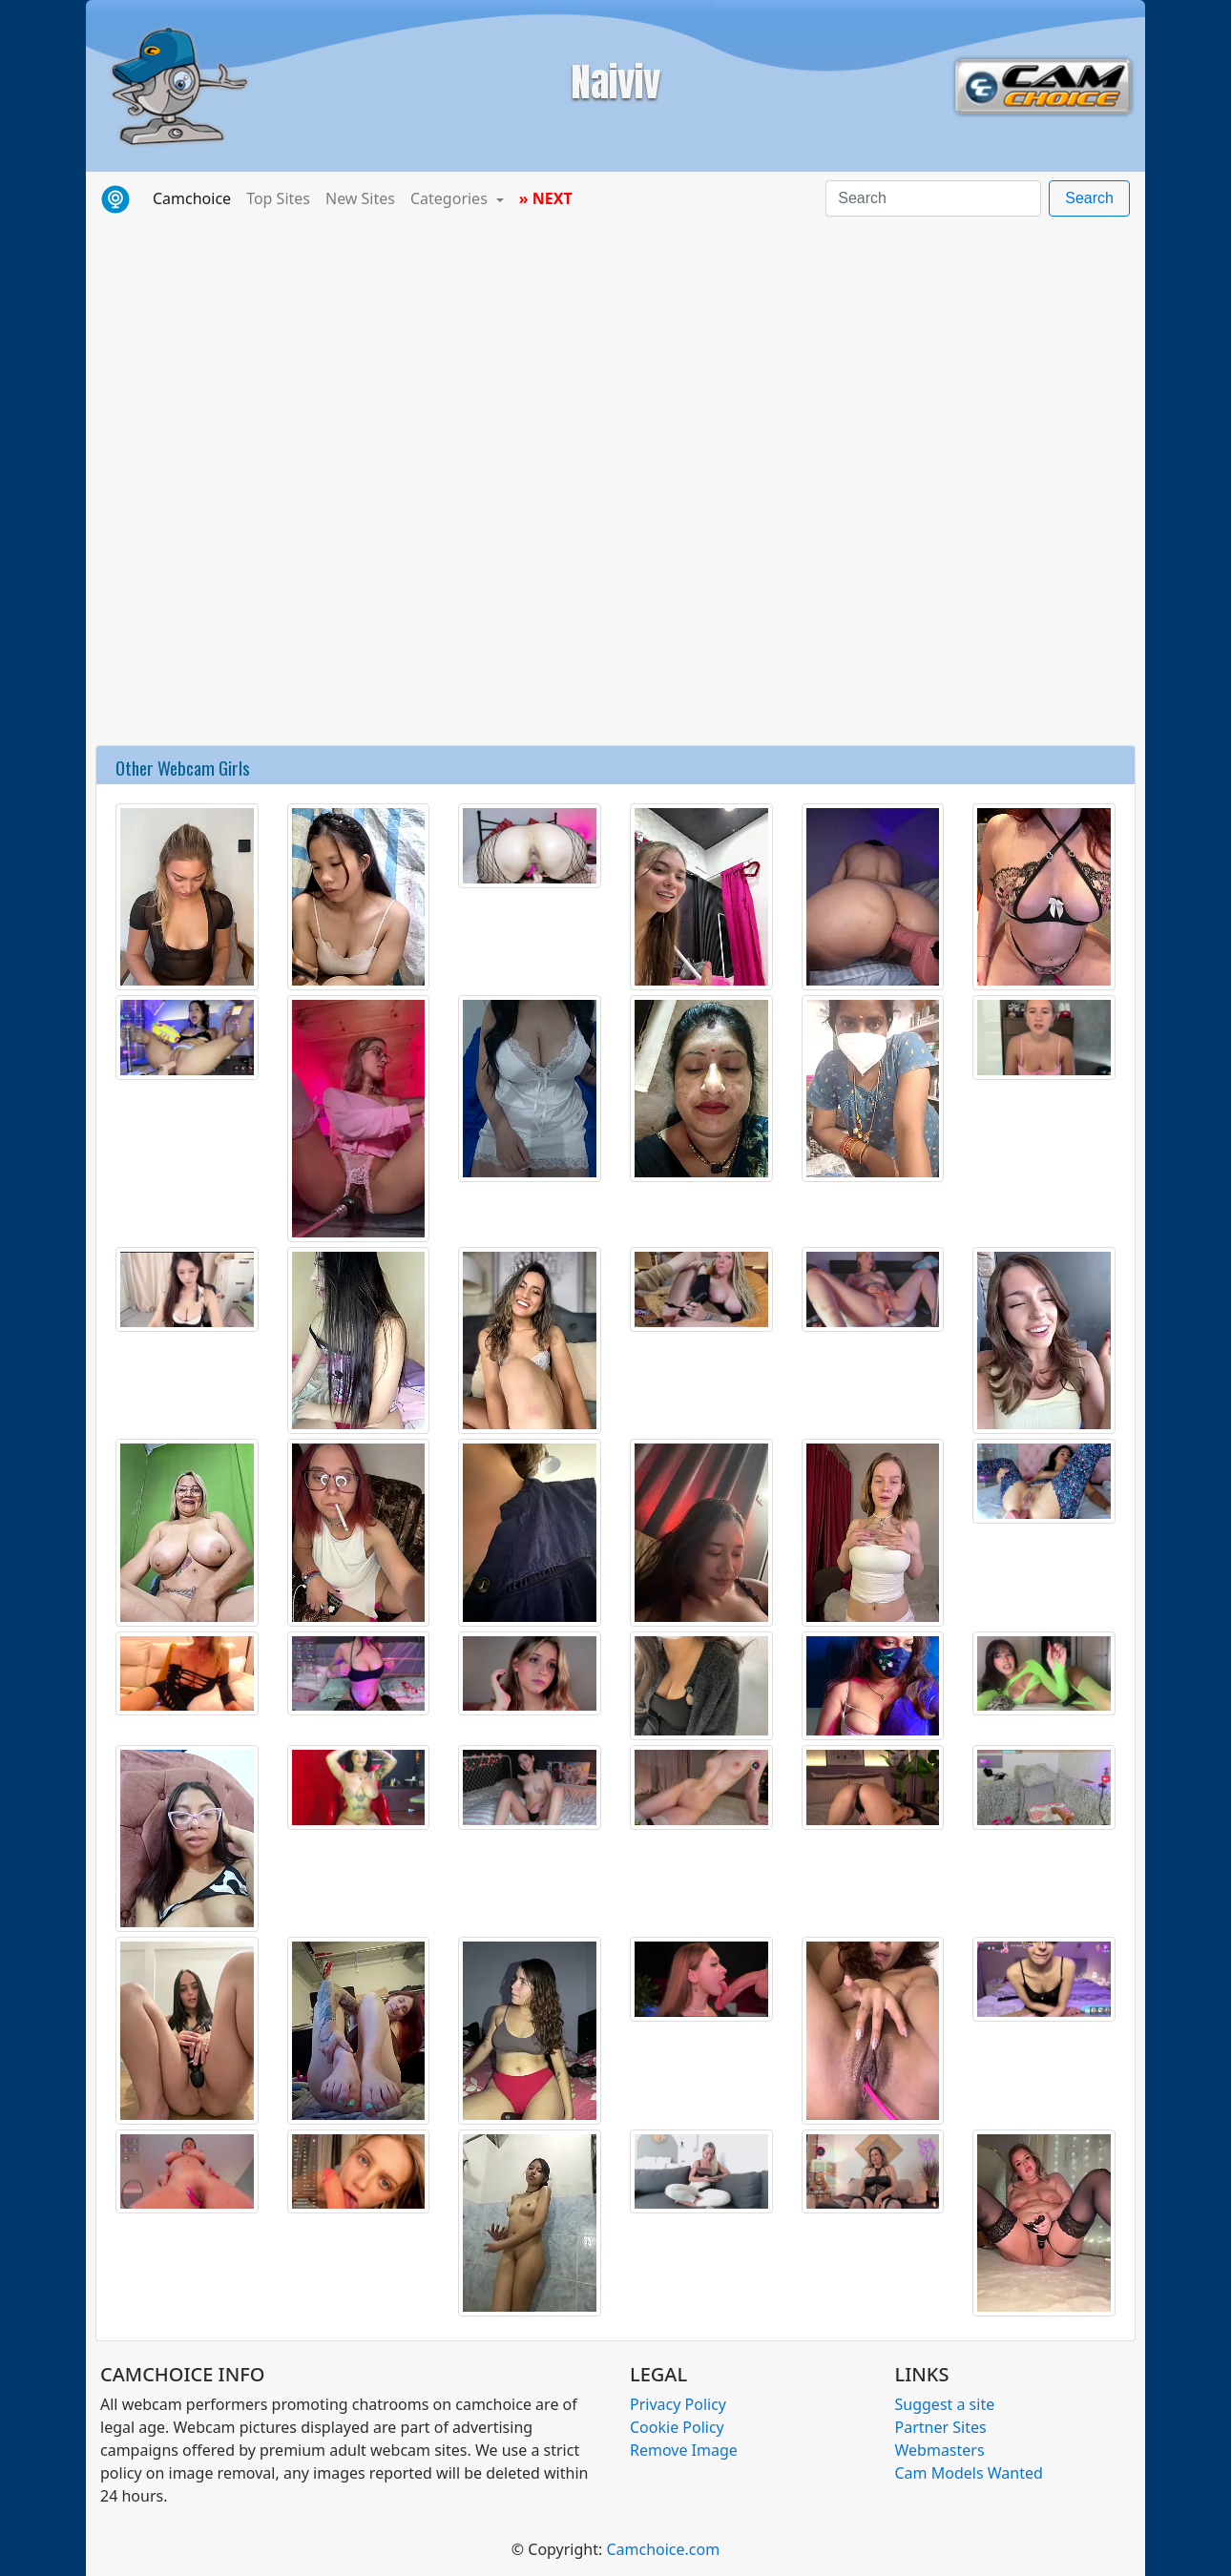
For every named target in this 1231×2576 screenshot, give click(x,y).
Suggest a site (945, 2404)
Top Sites (278, 198)
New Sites (360, 198)
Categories (450, 198)
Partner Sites (941, 2427)
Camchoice (196, 197)
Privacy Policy (678, 2404)
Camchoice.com (663, 2549)
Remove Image (684, 2450)
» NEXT (546, 198)
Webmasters (940, 2450)
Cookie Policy (677, 2427)
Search (1089, 198)
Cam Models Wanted (969, 2472)
